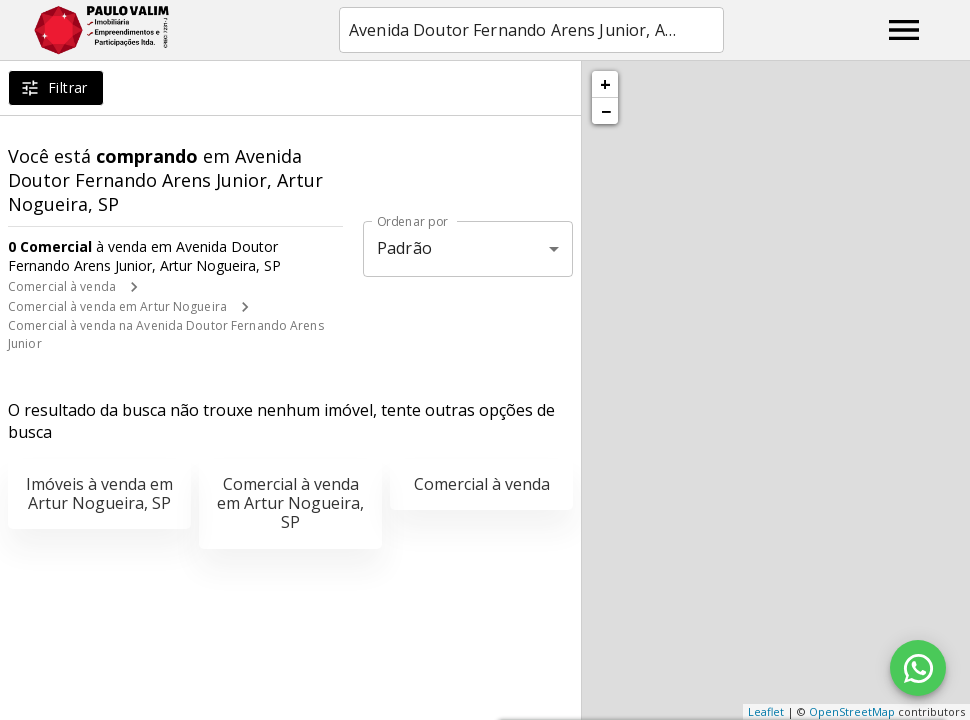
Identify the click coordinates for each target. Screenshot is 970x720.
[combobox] (531, 30)
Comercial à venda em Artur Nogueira (117, 306)
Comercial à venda (62, 286)
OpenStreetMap (852, 711)
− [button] (606, 111)
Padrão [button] (404, 248)
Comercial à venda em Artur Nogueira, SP (290, 503)
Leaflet (766, 711)
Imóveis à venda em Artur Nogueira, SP (99, 493)
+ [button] (605, 84)
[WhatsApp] (918, 668)
